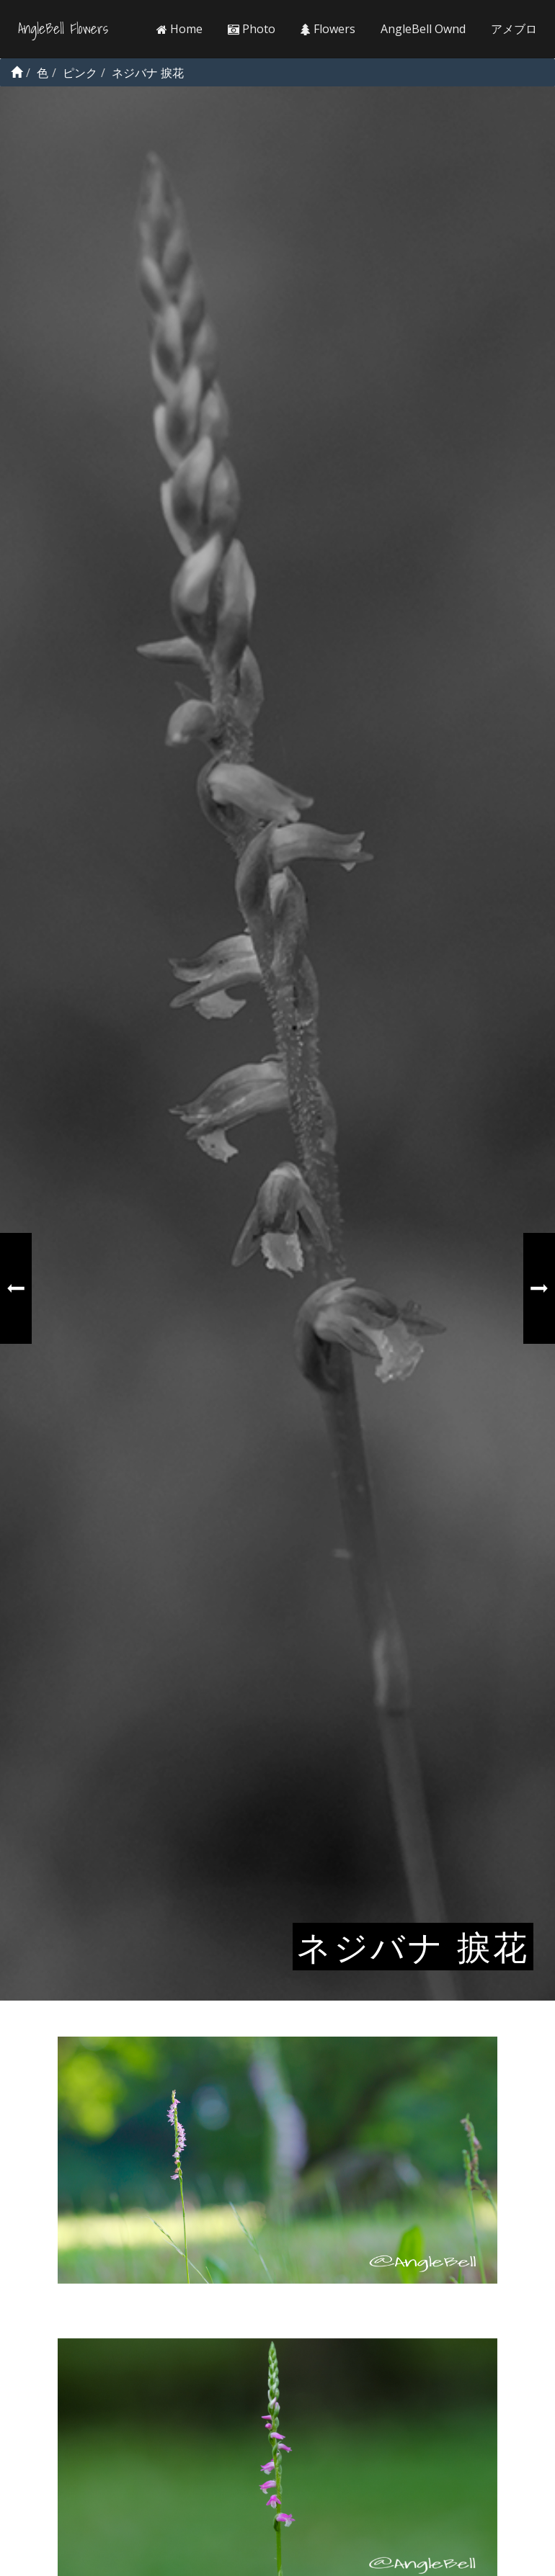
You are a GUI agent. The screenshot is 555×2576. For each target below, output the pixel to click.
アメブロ (514, 29)
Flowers (328, 29)
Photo (251, 29)
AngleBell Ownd (423, 29)
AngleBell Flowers (63, 28)
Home (179, 29)
